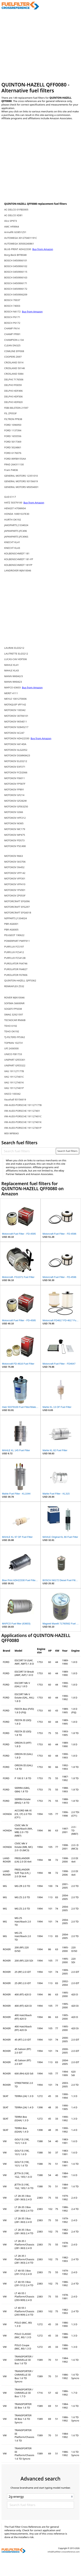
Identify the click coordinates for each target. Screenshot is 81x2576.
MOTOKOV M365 (14, 823)
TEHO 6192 (10, 1025)
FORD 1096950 (12, 424)
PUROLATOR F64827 (15, 969)
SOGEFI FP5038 (13, 1008)
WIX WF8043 (11, 1133)
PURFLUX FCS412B (15, 958)
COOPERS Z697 (13, 356)
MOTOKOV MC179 (14, 829)
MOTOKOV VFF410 (14, 884)
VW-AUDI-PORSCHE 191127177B (23, 1105)
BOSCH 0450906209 (15, 294)
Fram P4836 (11, 470)
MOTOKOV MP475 (14, 834)
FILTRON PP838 (13, 419)
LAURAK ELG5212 (14, 648)
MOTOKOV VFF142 (14, 873)
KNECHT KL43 (12, 548)
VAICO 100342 (12, 1093)
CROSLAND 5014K (14, 368)
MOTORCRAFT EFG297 (17, 906)
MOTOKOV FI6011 (14, 778)
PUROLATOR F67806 (15, 975)
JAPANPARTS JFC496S (16, 536)
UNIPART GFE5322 (14, 1065)
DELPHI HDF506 (13, 396)
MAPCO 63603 (12, 687)
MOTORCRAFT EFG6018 (17, 912)
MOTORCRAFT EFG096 (17, 901)
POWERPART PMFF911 (17, 941)
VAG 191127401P (14, 1088)
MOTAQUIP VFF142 (15, 704)
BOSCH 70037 (12, 300)
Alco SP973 (10, 220)
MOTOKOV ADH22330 (17, 738)
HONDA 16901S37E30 (16, 513)
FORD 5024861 (12, 447)
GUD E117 (10, 496)
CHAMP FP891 (12, 334)
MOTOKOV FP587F (14, 783)
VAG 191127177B (14, 1071)
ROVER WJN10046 (14, 997)
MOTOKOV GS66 (13, 812)
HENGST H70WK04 (15, 508)
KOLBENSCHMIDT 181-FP (18, 559)
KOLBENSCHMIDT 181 (17, 553)
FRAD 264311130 (14, 464)
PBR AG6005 (11, 929)
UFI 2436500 (11, 1048)
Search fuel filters (67, 1151)
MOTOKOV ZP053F (15, 895)
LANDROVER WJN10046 (17, 570)
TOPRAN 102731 (13, 1043)
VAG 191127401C (14, 1076)
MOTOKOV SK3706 (15, 861)
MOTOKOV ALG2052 (15, 749)
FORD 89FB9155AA (15, 458)
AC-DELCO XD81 (13, 215)
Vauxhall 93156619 (15, 1099)
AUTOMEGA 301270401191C (20, 238)
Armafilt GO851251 (15, 232)
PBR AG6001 (11, 923)
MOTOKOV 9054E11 (15, 721)
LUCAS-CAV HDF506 (15, 659)
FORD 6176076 (12, 453)
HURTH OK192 (12, 519)
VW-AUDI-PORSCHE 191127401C (23, 1116)
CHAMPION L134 (14, 340)
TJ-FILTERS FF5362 (14, 1037)
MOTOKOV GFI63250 (16, 806)
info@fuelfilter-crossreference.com (64, 2551)
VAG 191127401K (14, 1082)
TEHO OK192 (11, 1031)
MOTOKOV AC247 (14, 732)
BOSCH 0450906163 (15, 277)
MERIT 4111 (11, 693)
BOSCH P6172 (12, 322)
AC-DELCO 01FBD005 (16, 209)
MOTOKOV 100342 (15, 710)
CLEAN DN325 (12, 345)
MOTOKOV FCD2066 (15, 772)
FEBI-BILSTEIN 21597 (16, 407)
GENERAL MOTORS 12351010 (21, 475)
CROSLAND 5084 (14, 373)
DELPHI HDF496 (13, 390)
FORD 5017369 (12, 441)
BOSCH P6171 (12, 317)
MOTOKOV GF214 (14, 795)
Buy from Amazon (42, 249)
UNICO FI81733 (13, 1054)
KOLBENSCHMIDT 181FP (18, 565)
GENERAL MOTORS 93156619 (21, 481)
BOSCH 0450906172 (15, 288)
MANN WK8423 (13, 681)
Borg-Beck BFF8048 (15, 255)
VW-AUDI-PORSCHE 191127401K (23, 1122)
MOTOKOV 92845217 (16, 727)
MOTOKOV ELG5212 (15, 761)
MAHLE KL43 (11, 670)
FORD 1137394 (12, 430)
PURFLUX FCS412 (14, 952)
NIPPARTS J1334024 (15, 918)
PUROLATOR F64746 (15, 963)
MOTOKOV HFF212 (15, 817)
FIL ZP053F (10, 413)
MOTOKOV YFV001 (14, 890)
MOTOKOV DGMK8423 (17, 755)
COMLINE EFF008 (14, 351)
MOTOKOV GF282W (15, 800)
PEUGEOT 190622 (14, 935)
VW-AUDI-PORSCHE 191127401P (23, 1127)
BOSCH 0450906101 (15, 260)
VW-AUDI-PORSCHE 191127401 (22, 1110)
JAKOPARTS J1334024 (16, 525)
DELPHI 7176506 (13, 379)
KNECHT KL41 (12, 542)
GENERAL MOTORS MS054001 (21, 487)
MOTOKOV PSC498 (15, 846)
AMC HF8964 (11, 226)
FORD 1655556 (12, 436)
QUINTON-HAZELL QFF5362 (20, 980)
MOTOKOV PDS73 (14, 840)
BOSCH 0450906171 (15, 283)
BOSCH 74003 (12, 305)
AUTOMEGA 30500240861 (19, 243)
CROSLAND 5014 (14, 362)
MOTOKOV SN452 (14, 867)
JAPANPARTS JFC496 (15, 531)
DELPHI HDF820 (13, 402)
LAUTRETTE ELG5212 (16, 653)
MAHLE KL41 (11, 665)
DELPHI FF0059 (13, 385)
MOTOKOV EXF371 (14, 766)
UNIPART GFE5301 (14, 1059)
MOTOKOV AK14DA (15, 744)
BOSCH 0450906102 (15, 266)
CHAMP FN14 (12, 328)
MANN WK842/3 (13, 676)
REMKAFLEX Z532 (14, 986)
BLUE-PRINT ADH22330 (18, 249)
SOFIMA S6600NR (14, 1003)
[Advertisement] (35, 45)
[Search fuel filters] (28, 1151)
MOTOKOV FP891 (14, 789)
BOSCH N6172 (12, 311)
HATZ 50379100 (13, 502)
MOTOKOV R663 (13, 856)
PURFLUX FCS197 (14, 946)
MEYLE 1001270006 (15, 698)
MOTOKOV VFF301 (14, 878)
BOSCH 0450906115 (15, 271)
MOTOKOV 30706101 (16, 715)
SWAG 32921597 (13, 1014)
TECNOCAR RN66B (15, 1020)
